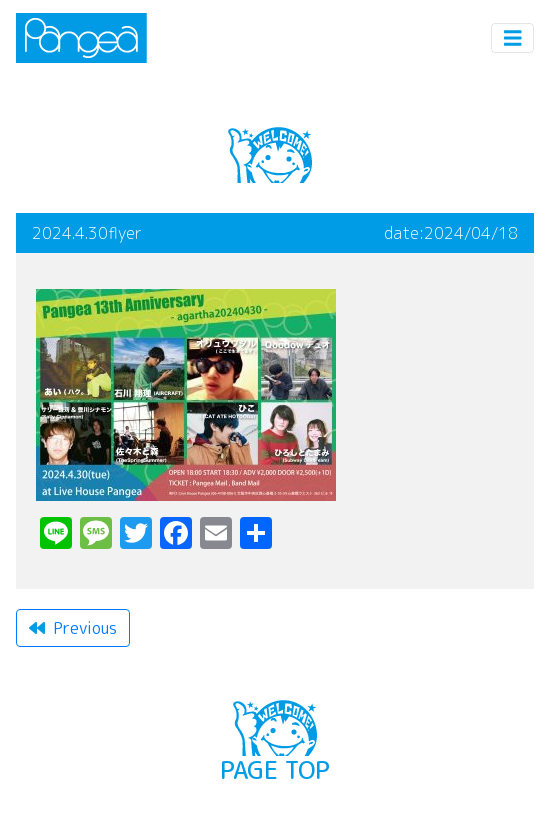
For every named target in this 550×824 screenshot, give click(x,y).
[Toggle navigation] (513, 38)
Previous (73, 628)
